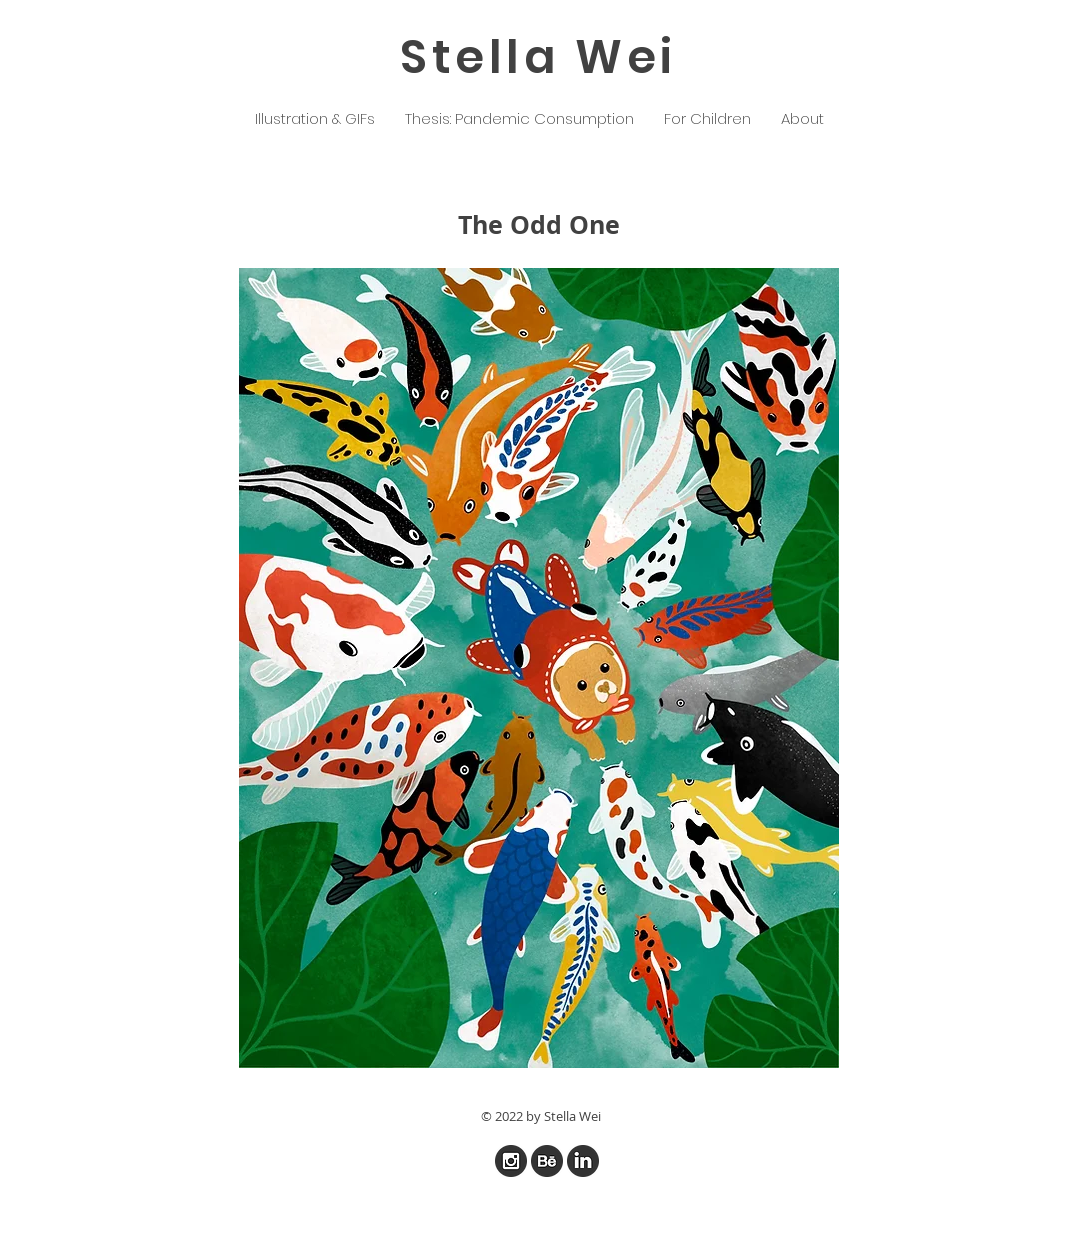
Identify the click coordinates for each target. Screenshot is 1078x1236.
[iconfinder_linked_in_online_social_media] (583, 1161)
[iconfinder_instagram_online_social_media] (511, 1161)
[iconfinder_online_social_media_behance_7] (547, 1161)
